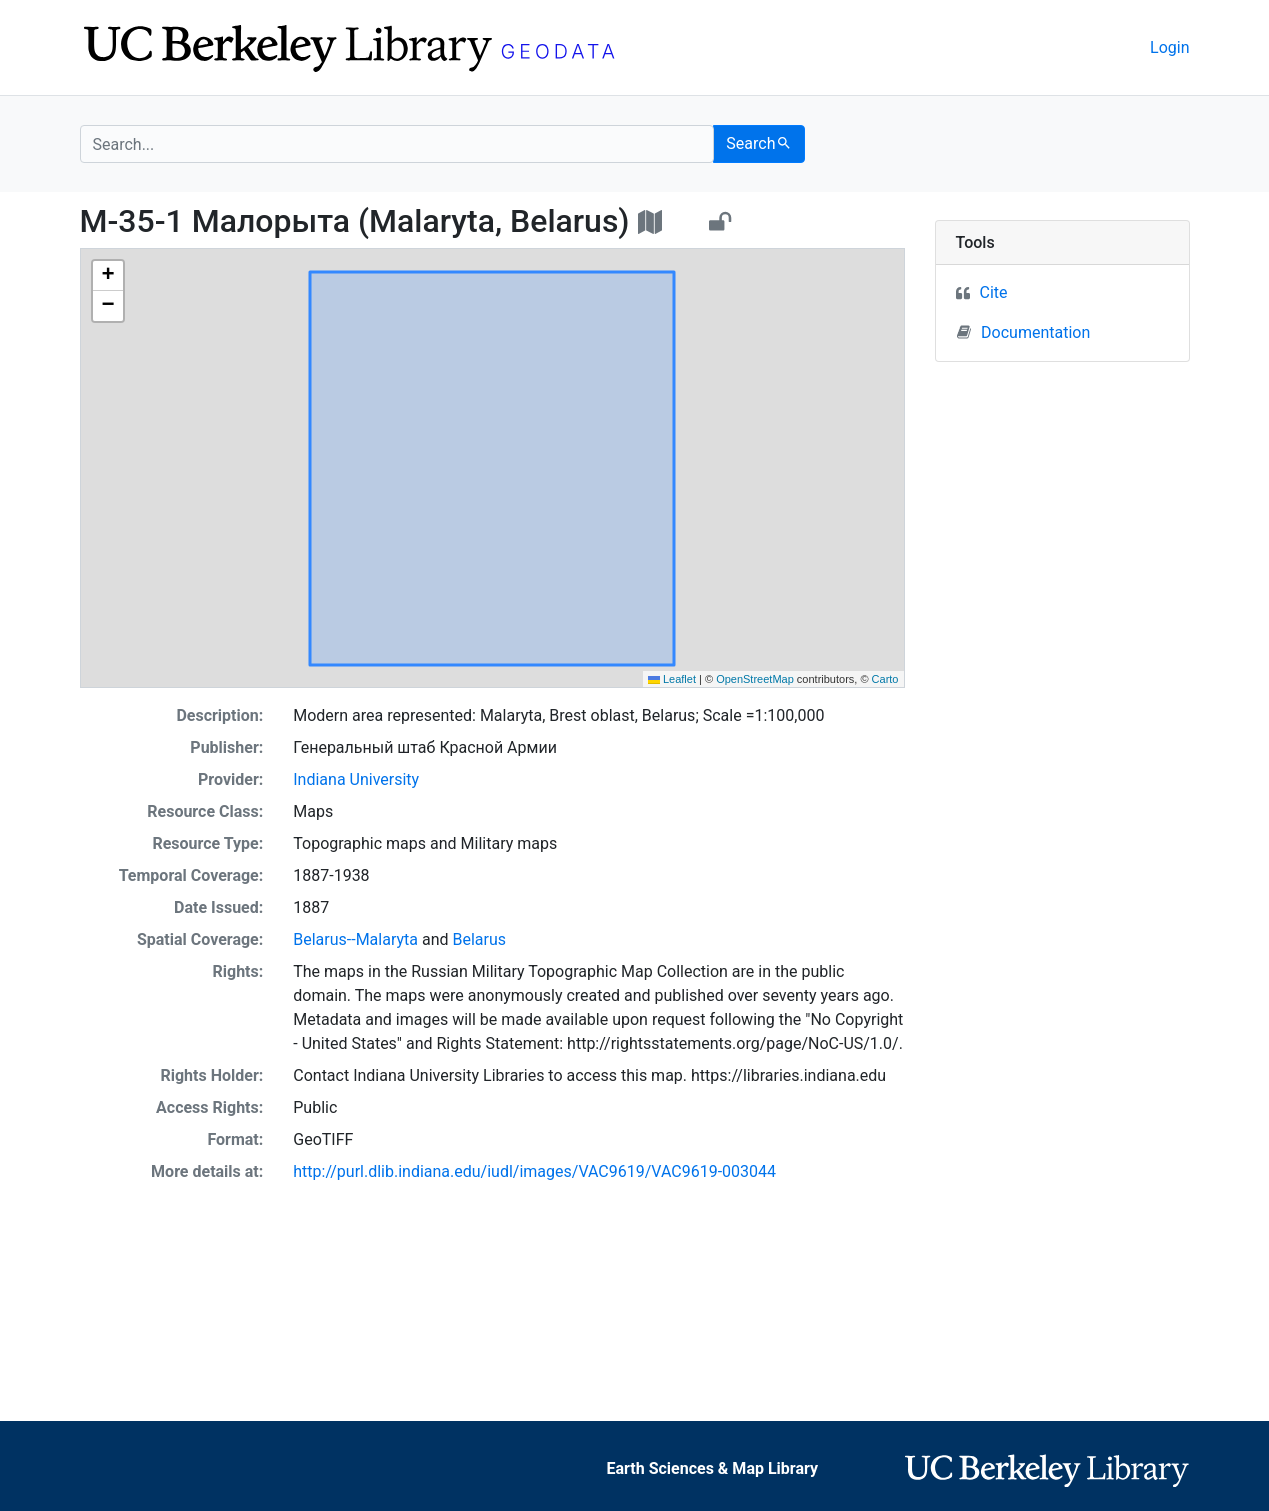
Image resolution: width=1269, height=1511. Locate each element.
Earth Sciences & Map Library (713, 1468)
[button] (108, 276)
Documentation (1023, 332)
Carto (885, 679)
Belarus (479, 939)
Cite (994, 292)
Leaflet (672, 679)
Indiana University (356, 779)
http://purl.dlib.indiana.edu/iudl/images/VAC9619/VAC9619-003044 (534, 1171)
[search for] (397, 144)
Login (1169, 47)
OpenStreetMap (755, 679)
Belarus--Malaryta (355, 939)
